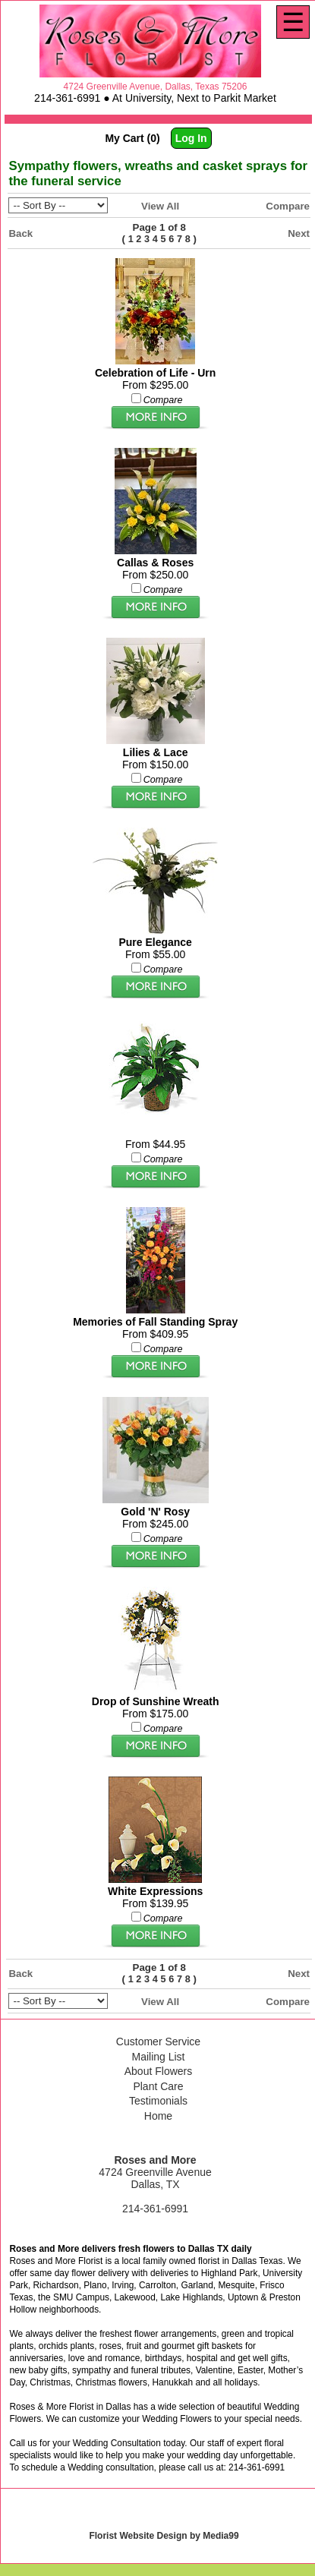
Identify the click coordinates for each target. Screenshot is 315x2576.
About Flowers (158, 2071)
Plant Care (158, 2086)
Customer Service (158, 2041)
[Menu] (293, 22)
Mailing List (157, 2057)
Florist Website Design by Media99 (163, 2535)
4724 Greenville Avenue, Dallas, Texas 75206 (155, 86)
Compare (288, 206)
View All (160, 206)
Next (299, 233)
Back (20, 233)
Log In (191, 138)
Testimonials (158, 2101)
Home (158, 2116)
